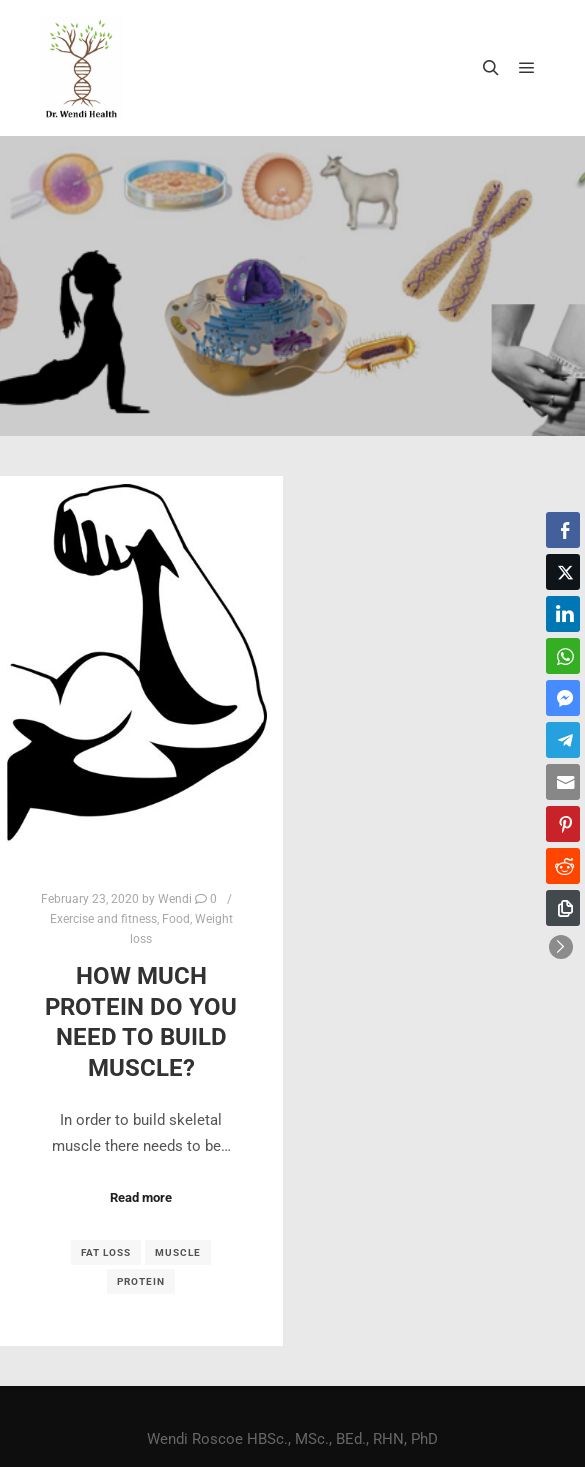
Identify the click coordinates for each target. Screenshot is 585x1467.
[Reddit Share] (563, 866)
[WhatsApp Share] (563, 656)
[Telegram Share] (563, 740)
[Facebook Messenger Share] (563, 698)
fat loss (106, 1252)
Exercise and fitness (103, 919)
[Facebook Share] (563, 530)
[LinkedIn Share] (563, 614)
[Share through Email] (563, 782)
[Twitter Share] (563, 572)
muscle (178, 1252)
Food (176, 919)
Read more (141, 1197)
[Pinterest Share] (563, 824)
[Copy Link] (563, 908)
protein (141, 1281)
